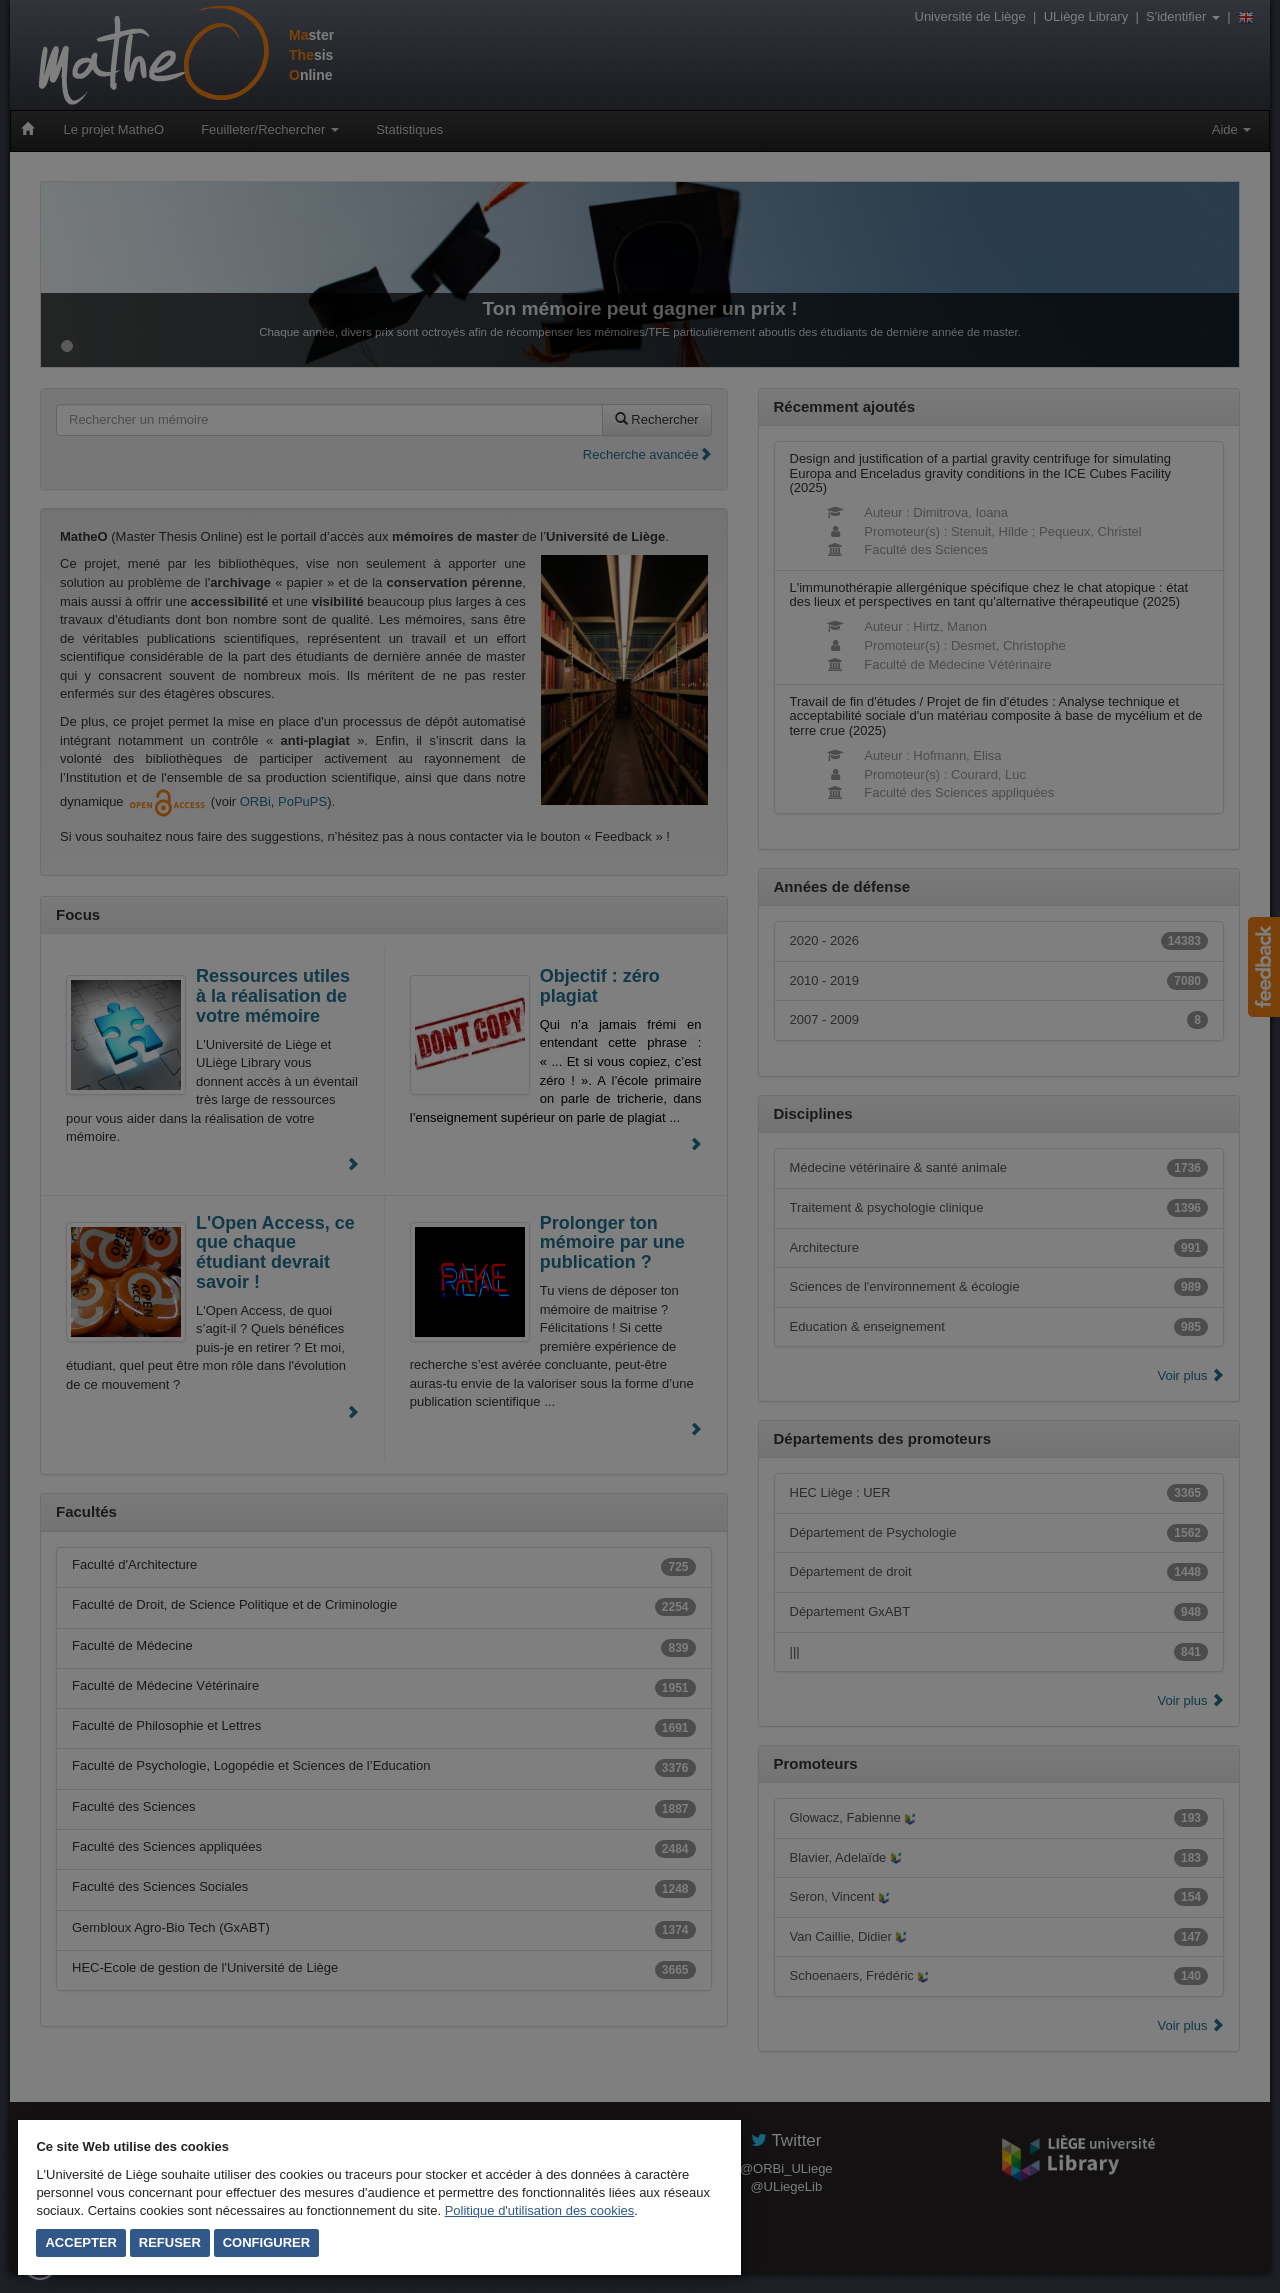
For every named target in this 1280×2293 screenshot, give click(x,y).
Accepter (81, 2242)
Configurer (266, 2242)
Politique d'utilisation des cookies (540, 2210)
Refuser (170, 2242)
